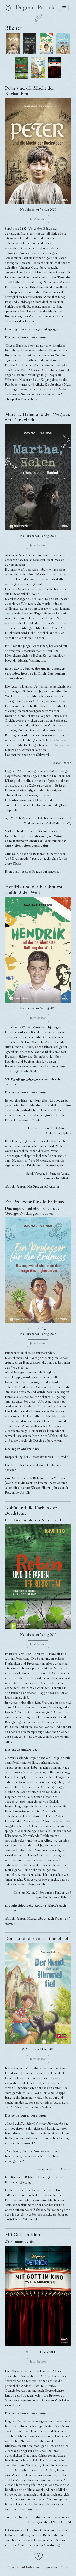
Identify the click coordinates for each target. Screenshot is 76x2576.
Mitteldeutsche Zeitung (27, 1465)
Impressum (50, 2567)
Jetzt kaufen (38, 219)
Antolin (53, 329)
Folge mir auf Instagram (23, 2567)
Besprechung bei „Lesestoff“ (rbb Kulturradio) (37, 1457)
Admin (64, 2567)
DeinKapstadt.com (24, 1079)
